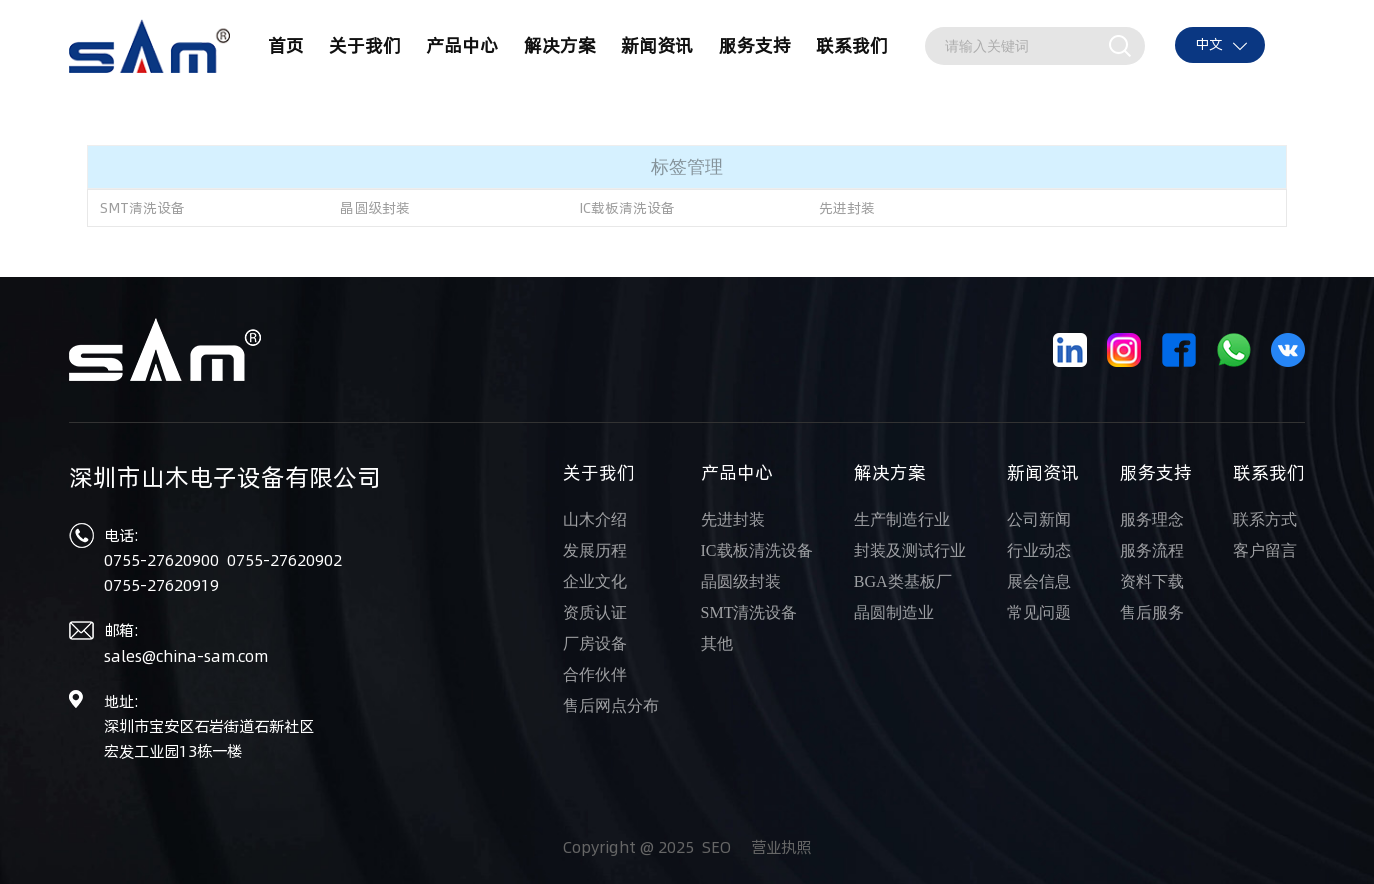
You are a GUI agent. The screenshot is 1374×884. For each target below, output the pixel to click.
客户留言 (1265, 550)
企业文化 (595, 581)
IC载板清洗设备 (627, 208)
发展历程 (595, 550)
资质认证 (595, 612)
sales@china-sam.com (186, 656)
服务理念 (1152, 519)
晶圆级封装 (375, 208)
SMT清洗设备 (142, 208)
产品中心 (462, 45)
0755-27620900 (163, 560)
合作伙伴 (595, 674)
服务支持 (755, 45)
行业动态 (1039, 550)
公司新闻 (1039, 519)
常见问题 (1039, 612)
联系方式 (1265, 519)
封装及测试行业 (910, 550)
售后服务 (1152, 612)
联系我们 (852, 45)
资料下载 (1152, 581)
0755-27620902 (284, 560)
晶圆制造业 (894, 612)
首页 (286, 45)
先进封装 (847, 208)
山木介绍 (595, 519)
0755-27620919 (161, 585)
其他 (717, 643)
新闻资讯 (657, 45)
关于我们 (365, 45)
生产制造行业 (902, 519)
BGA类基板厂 (903, 581)
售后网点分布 (611, 705)
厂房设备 (595, 643)
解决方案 (560, 45)
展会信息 (1039, 581)
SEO (716, 847)
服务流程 (1152, 550)
